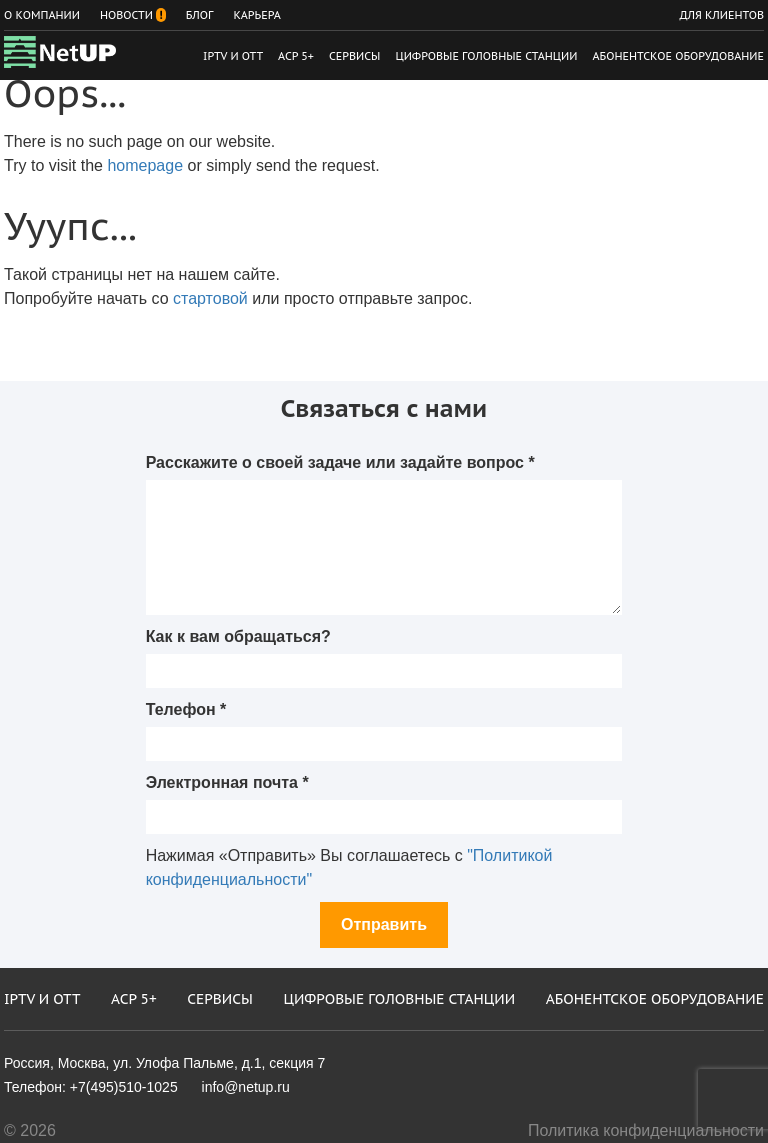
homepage (145, 165)
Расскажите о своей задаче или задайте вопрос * (340, 462)
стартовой (210, 298)
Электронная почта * (227, 782)
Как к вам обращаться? (238, 636)
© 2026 (30, 1130)
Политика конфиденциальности (646, 1130)
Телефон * (186, 709)
